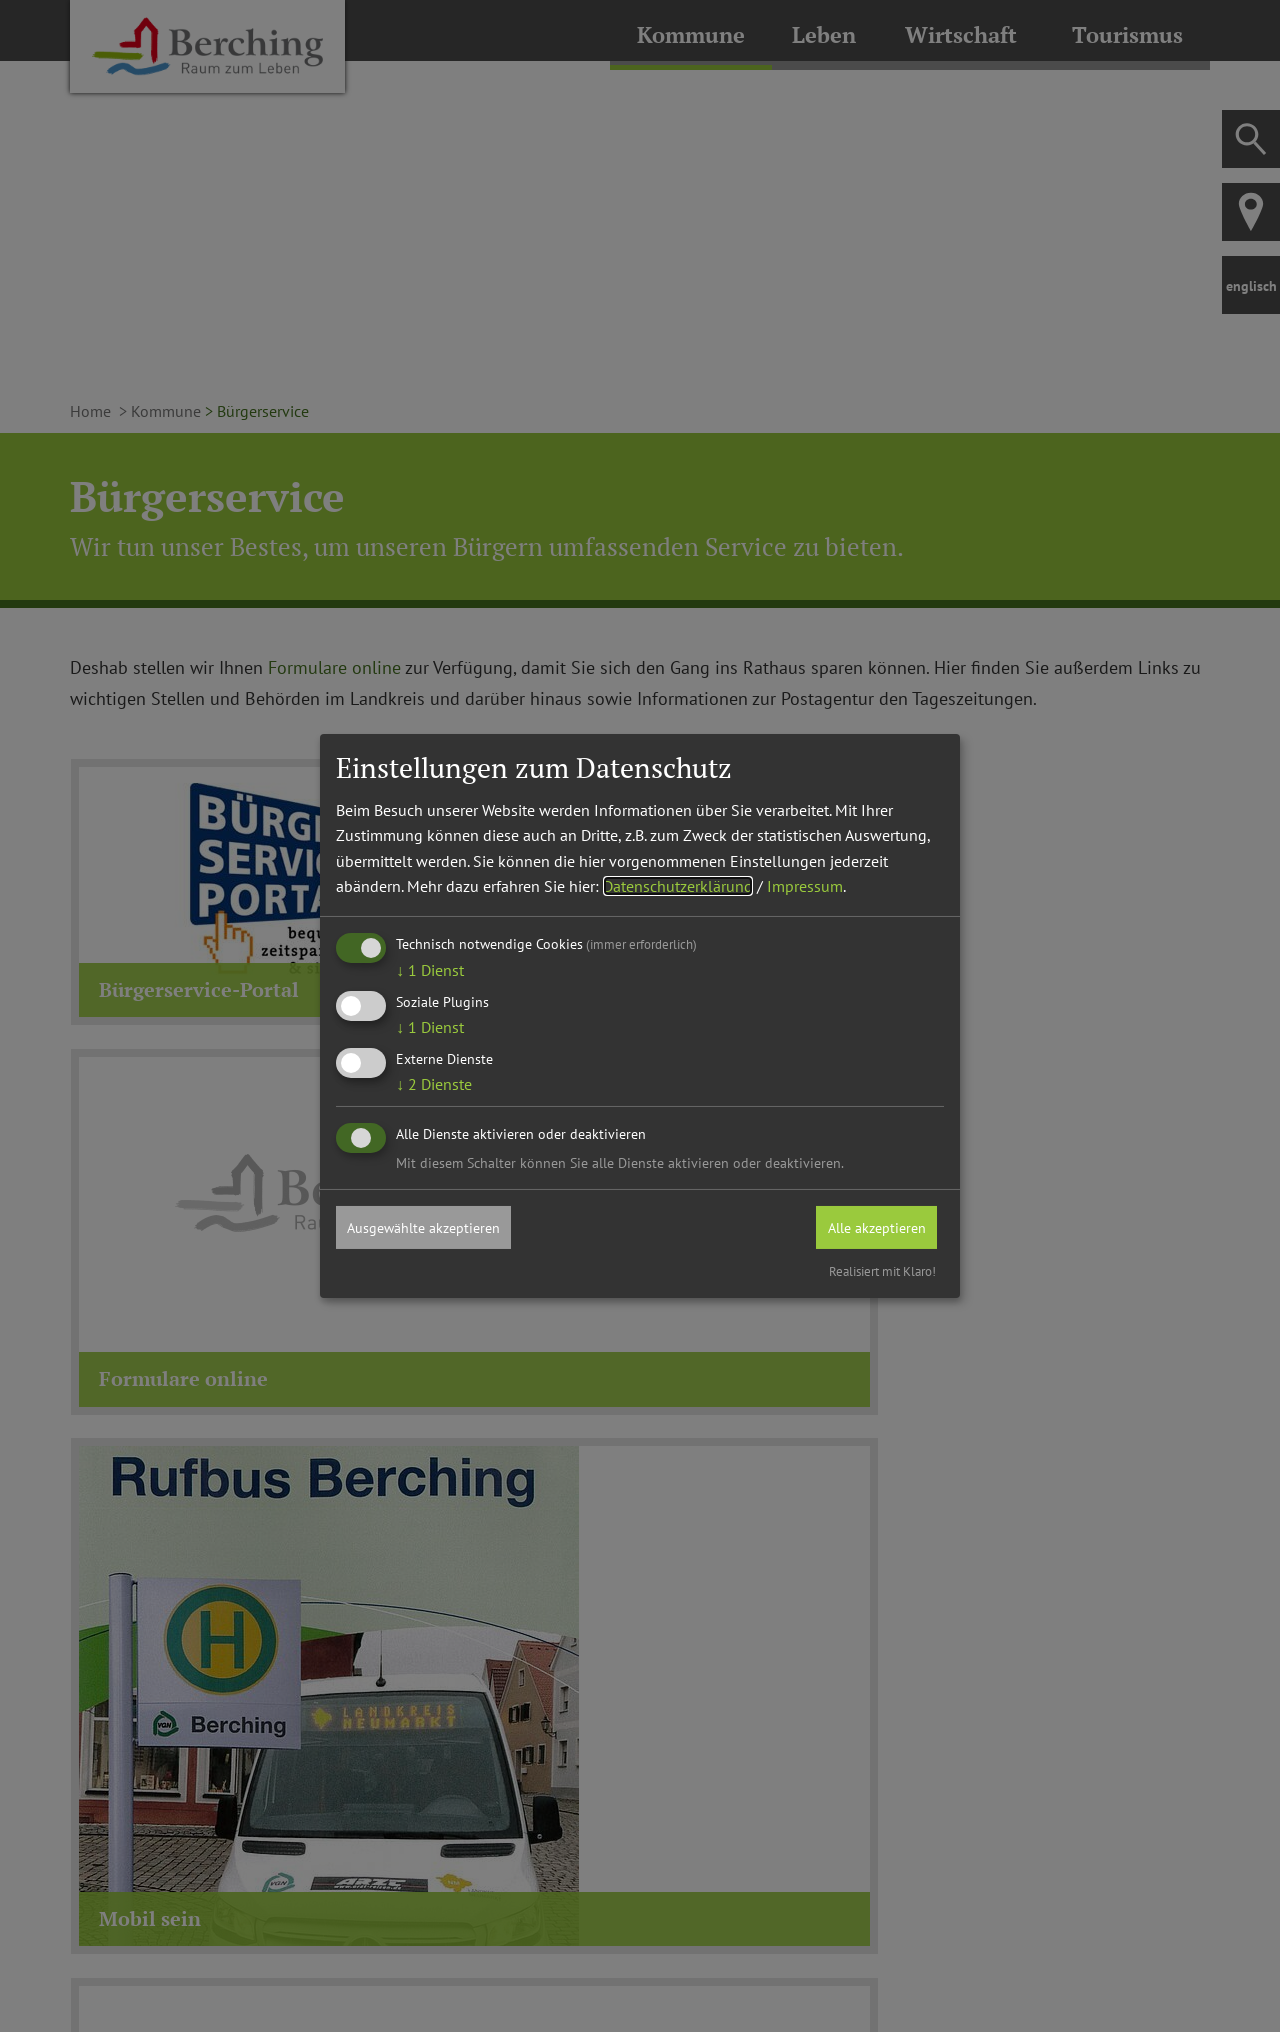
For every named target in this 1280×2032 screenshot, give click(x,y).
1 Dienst (430, 969)
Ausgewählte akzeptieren (437, 1226)
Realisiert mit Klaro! (882, 1272)
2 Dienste (434, 1083)
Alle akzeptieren (866, 1226)
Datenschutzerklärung (678, 885)
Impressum (805, 885)
